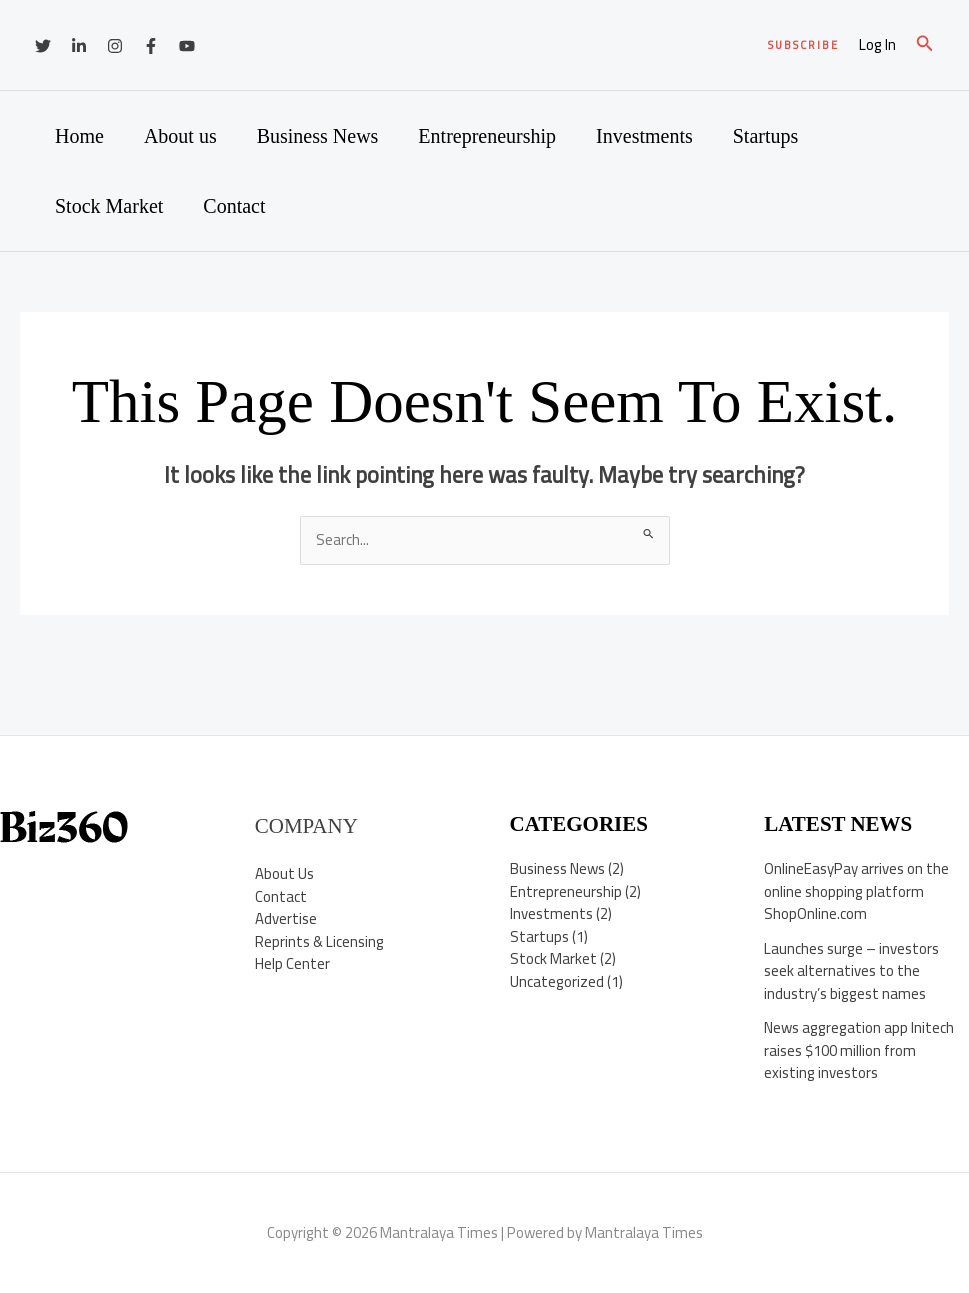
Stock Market (109, 206)
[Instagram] (115, 46)
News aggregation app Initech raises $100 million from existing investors (859, 1050)
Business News (318, 136)
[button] (803, 45)
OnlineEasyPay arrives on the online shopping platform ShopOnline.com (856, 891)
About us (180, 136)
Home (79, 136)
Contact (234, 206)
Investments (644, 136)
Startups (766, 136)
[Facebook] (151, 46)
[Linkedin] (79, 46)
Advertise (286, 918)
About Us (284, 873)
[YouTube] (187, 46)
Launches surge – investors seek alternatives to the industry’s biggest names (851, 971)
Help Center (292, 963)
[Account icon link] (877, 45)
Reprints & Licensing (320, 941)
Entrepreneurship (487, 136)
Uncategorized (557, 981)
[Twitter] (43, 46)
